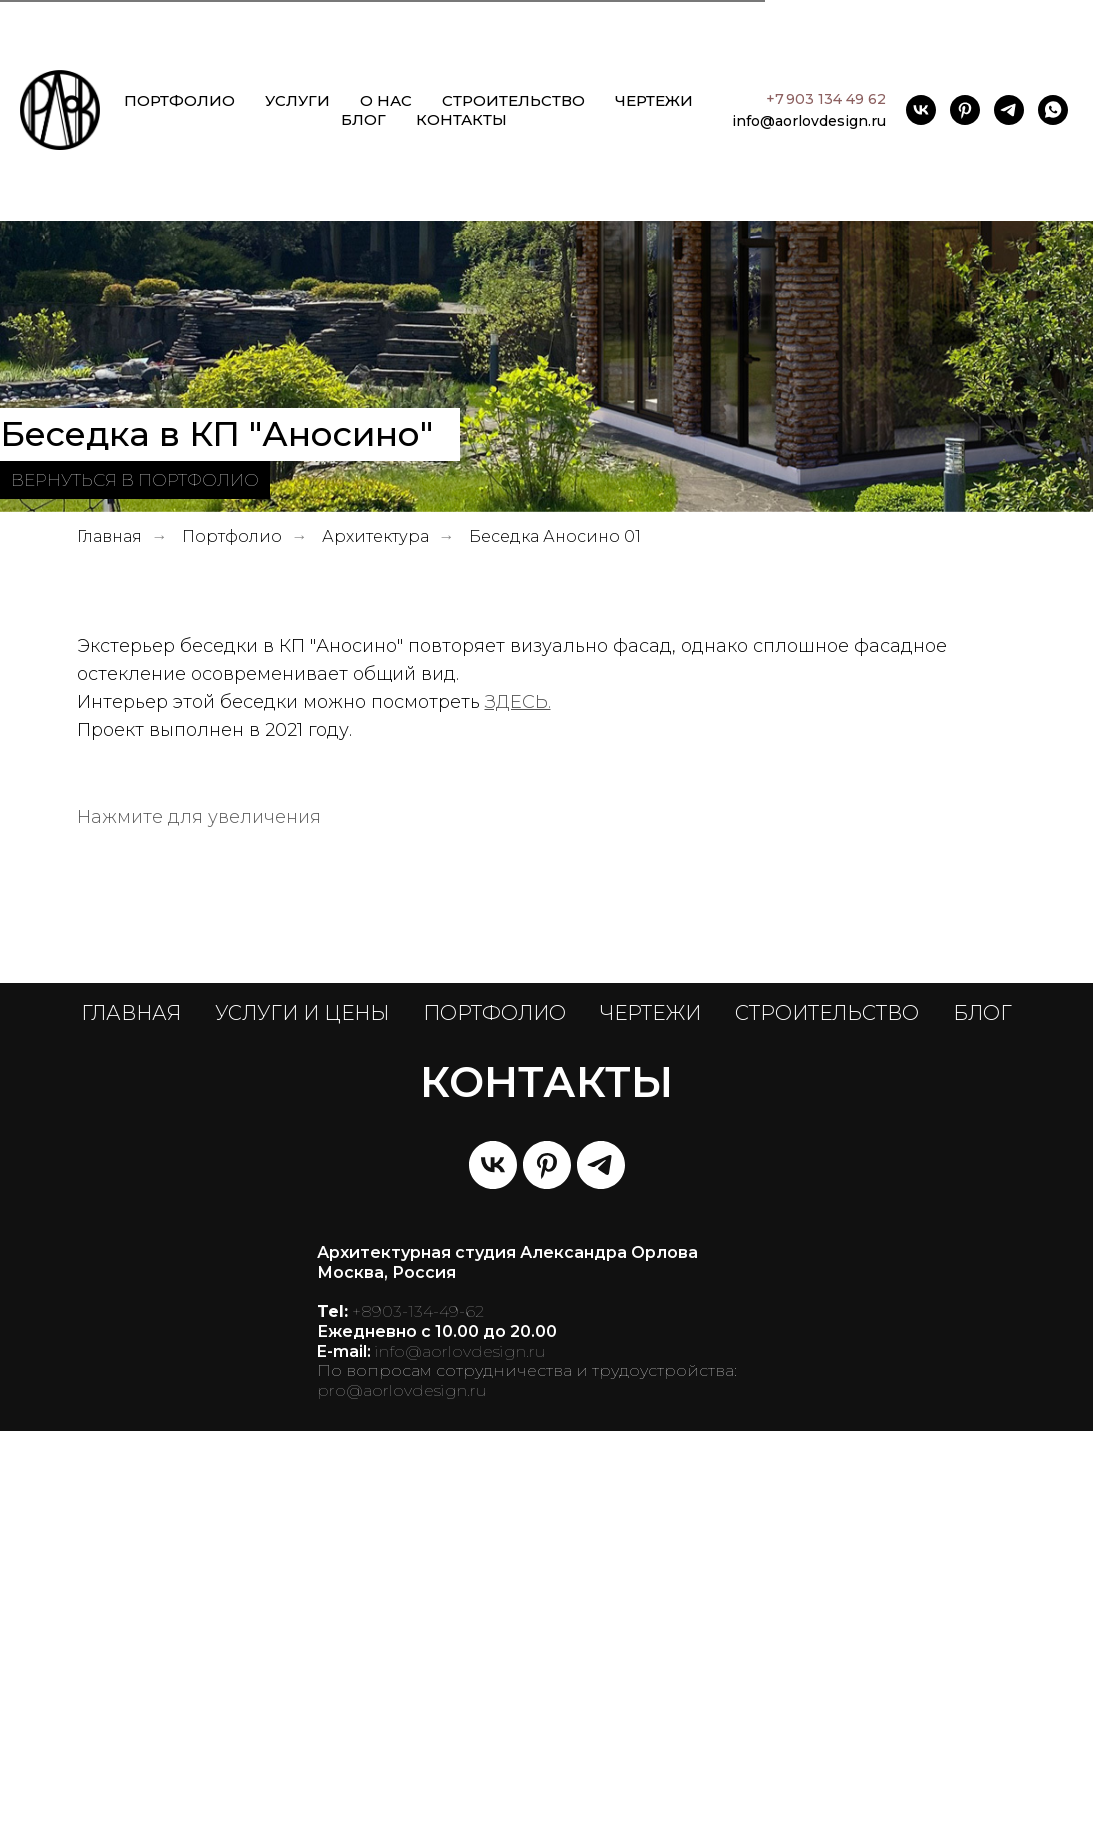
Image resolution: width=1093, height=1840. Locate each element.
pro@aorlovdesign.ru (402, 1799)
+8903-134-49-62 (418, 1720)
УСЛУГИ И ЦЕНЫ (302, 1422)
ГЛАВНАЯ (131, 1422)
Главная (109, 536)
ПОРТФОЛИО (179, 100)
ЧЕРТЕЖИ (654, 100)
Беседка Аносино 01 (555, 536)
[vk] (921, 110)
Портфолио (232, 536)
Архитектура (375, 536)
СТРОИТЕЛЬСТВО (513, 100)
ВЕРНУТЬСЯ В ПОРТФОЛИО (135, 479)
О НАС (386, 100)
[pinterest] (965, 110)
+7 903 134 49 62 (826, 99)
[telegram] (1009, 110)
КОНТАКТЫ (461, 119)
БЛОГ (363, 119)
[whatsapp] (1053, 110)
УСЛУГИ (297, 100)
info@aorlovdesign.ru (809, 121)
